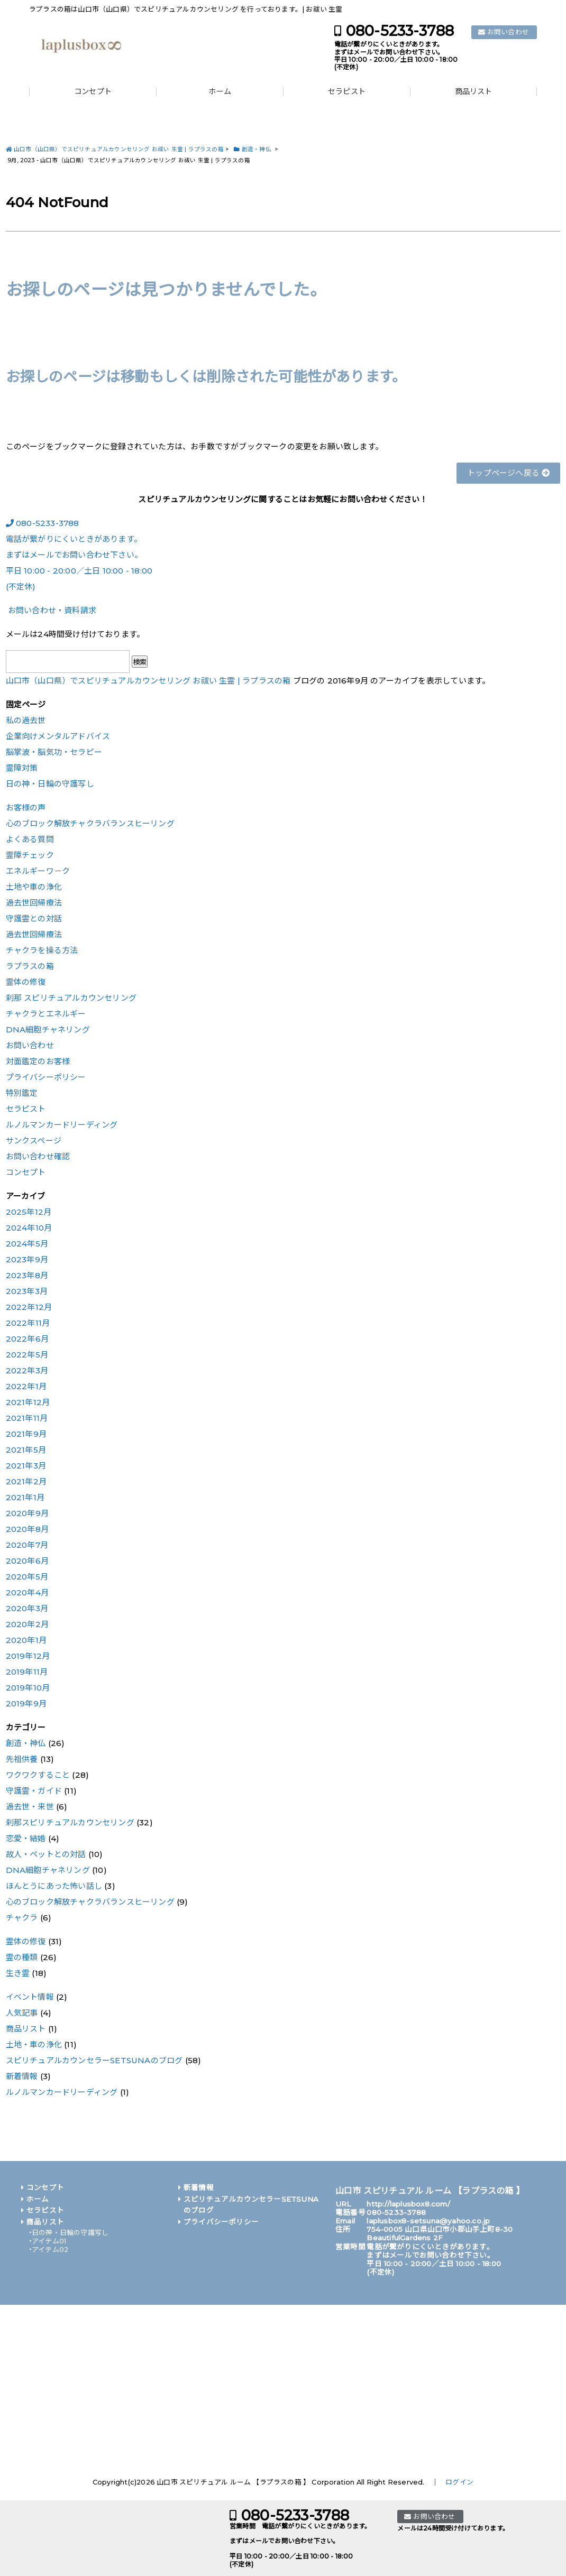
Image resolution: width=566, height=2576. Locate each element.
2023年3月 (27, 1291)
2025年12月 (29, 1212)
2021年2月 (26, 1481)
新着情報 (22, 2076)
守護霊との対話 (34, 918)
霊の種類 (22, 1957)
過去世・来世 (30, 1807)
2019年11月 (27, 1672)
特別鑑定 (22, 1093)
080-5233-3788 (400, 31)
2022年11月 (28, 1323)
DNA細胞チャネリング (48, 1029)
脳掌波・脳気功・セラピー (54, 752)
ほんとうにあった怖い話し (54, 1886)
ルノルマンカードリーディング (62, 1125)
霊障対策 (22, 768)
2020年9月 (27, 1513)
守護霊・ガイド (34, 1791)
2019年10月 (28, 1688)
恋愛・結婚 (26, 1838)
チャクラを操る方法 (42, 950)
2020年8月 (27, 1529)
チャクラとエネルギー (46, 1014)
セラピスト (347, 91)
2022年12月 (29, 1307)
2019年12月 (28, 1656)
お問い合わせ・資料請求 (51, 610)
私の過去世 (26, 720)
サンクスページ (33, 1140)
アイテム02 (50, 2250)
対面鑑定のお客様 (38, 1061)
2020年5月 (27, 1577)
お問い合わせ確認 (38, 1156)
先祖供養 (22, 1759)
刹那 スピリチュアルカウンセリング (71, 998)
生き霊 (18, 1973)
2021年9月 (26, 1434)
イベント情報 (30, 1997)
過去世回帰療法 (34, 903)
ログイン (459, 2482)
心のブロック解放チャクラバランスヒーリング (90, 823)
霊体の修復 (26, 982)
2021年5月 (26, 1450)
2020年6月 (27, 1561)
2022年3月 (27, 1370)
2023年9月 (27, 1259)
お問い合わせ (508, 32)
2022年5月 (27, 1355)
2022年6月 (27, 1339)
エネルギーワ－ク (38, 871)
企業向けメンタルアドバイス (58, 736)
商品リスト (473, 91)
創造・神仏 (26, 1743)
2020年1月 (26, 1640)
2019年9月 (26, 1703)
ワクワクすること (38, 1775)
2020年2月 (27, 1624)
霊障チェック (30, 855)
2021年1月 (25, 1497)
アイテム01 (49, 2241)
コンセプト (93, 91)
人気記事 (22, 2013)
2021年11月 (27, 1418)
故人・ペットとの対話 (46, 1854)
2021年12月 (28, 1402)
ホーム (219, 91)
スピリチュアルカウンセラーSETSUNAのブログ (94, 2060)
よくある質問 (30, 839)
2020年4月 (27, 1592)
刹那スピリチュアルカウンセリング (70, 1822)
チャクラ (22, 1918)
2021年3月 (26, 1466)
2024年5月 (27, 1244)
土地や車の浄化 (34, 887)
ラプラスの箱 (30, 966)
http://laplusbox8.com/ (408, 2204)
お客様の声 (26, 807)
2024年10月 (29, 1228)
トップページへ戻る (508, 473)
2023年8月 (27, 1275)
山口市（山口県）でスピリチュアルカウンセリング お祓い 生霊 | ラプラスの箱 (148, 681)
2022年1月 (26, 1386)
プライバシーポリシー (46, 1077)
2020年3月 (27, 1608)
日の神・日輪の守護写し (50, 784)
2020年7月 (27, 1545)
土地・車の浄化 (34, 2044)
